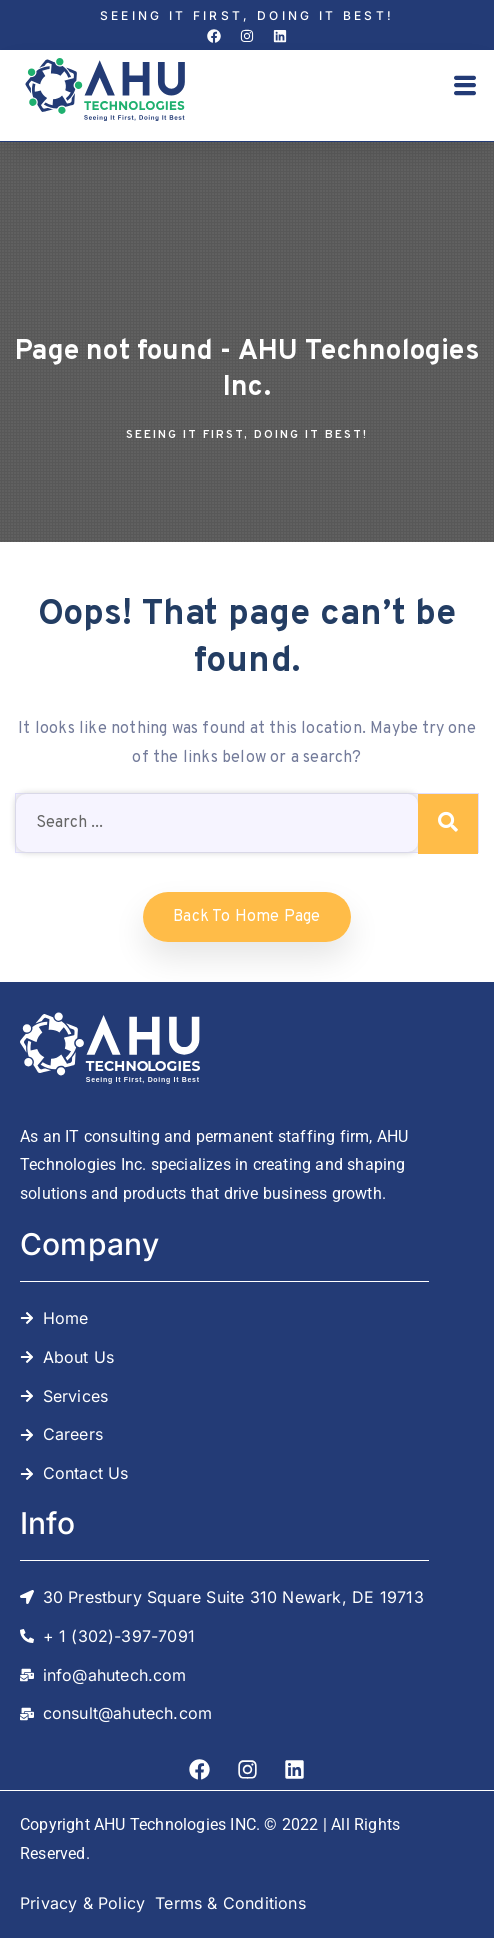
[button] (465, 88)
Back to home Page (246, 917)
